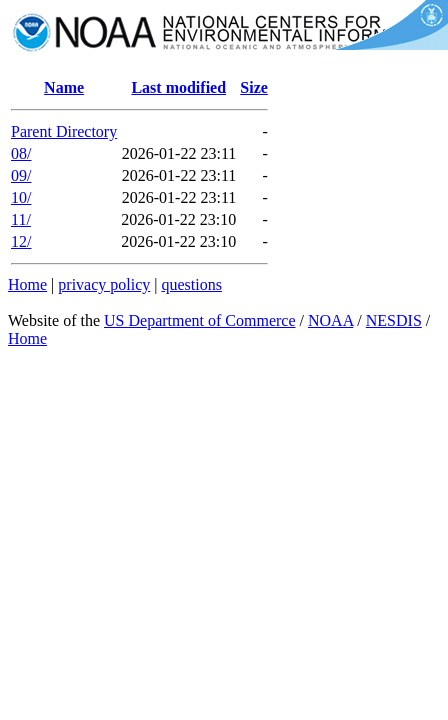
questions (191, 284)
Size (254, 87)
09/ (21, 175)
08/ (21, 153)
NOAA (330, 320)
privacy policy (104, 284)
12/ (21, 241)
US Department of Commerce (200, 320)
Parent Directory (64, 131)
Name (64, 87)
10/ (21, 197)
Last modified (178, 87)
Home (27, 284)
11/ (21, 219)
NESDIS (394, 320)
